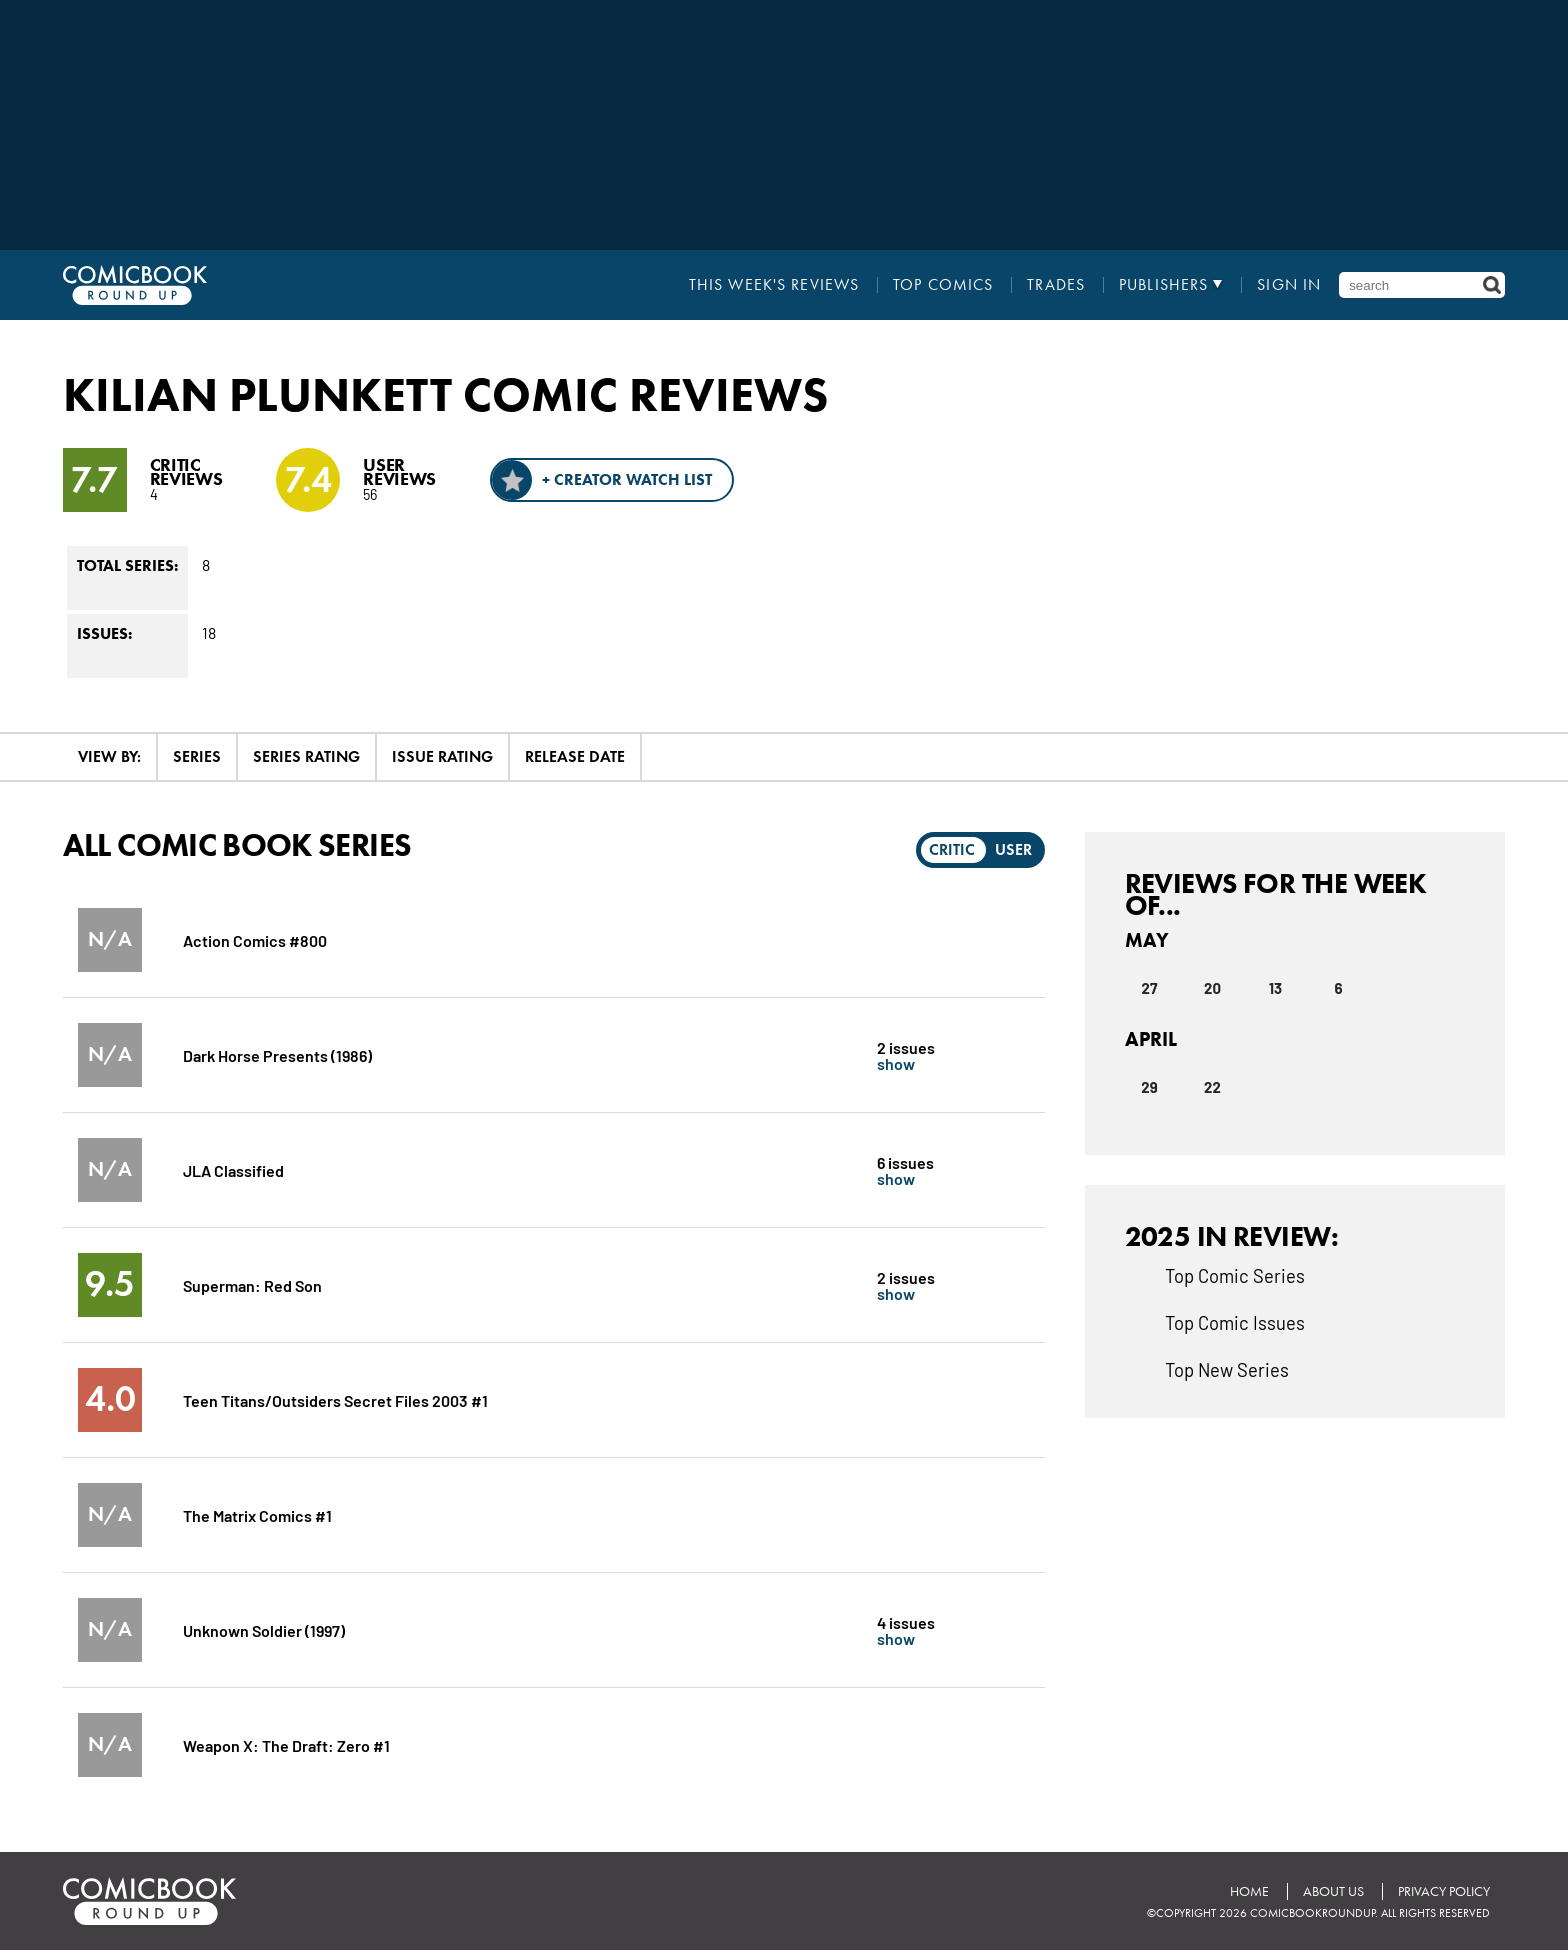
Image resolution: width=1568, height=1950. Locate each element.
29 (1149, 1087)
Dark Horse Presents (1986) (277, 1054)
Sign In (1289, 285)
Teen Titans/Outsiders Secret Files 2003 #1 (335, 1399)
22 (1212, 1087)
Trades (1056, 285)
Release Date (575, 756)
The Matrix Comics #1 (257, 1514)
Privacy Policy (1444, 1891)
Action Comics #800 (255, 939)
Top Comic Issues (1235, 1322)
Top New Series (1227, 1369)
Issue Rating (442, 756)
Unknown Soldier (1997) (264, 1629)
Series (197, 756)
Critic (952, 849)
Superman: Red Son (252, 1284)
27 (1150, 988)
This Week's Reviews (774, 285)
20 (1212, 988)
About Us (1333, 1891)
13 (1275, 988)
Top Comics (943, 285)
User (1013, 849)
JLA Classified (233, 1169)
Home (1249, 1891)
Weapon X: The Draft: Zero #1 (286, 1744)
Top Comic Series (1235, 1275)
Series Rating (306, 756)
